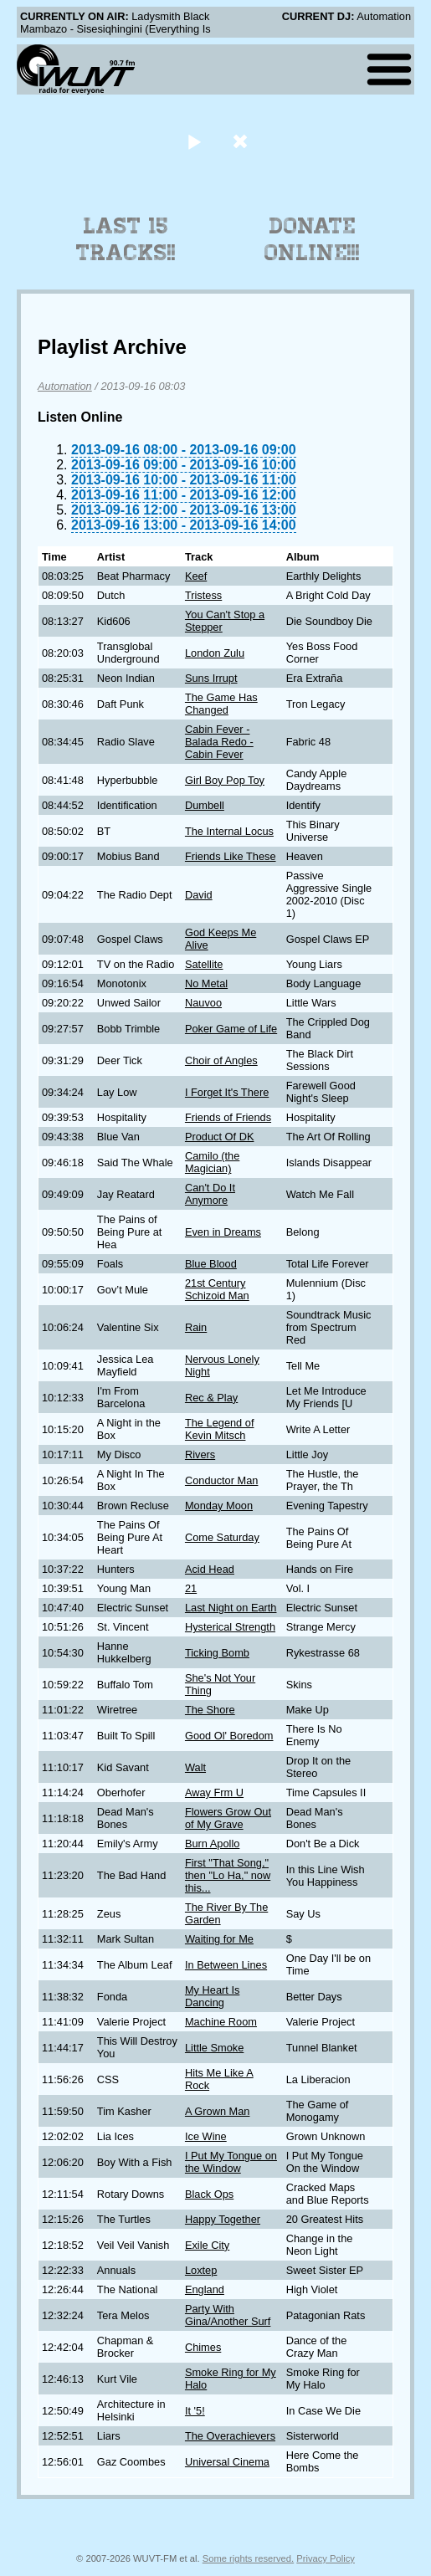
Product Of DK (219, 1136)
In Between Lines (226, 1965)
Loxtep (201, 2270)
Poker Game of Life (231, 1028)
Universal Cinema (227, 2462)
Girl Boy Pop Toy (224, 780)
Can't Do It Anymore (210, 1193)
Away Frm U (214, 1792)
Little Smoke (214, 2047)
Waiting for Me (219, 1939)
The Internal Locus (229, 831)
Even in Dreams (223, 1232)
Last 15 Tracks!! (126, 239)
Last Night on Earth (231, 1607)
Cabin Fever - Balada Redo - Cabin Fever (219, 742)
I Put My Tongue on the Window (231, 2161)
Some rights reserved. (248, 2558)
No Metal (206, 983)
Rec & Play (211, 1397)
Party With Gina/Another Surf (227, 2315)
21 (191, 1588)
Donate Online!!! (312, 239)
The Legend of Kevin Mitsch (219, 1429)
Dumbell (204, 805)
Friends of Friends (228, 1117)
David (199, 895)
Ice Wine (206, 2136)
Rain (196, 1327)
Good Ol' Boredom (229, 1735)
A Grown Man (217, 2111)
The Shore (210, 1709)
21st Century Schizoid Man (217, 1289)
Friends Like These (230, 856)
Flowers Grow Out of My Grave (228, 1818)
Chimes (203, 2347)
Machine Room (221, 2021)
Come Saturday (222, 1537)
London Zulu (214, 653)
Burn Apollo (212, 1843)
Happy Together (222, 2219)
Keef (196, 576)
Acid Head (209, 1569)
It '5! (195, 2410)
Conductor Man (222, 1480)
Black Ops (209, 2194)
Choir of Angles (221, 1060)
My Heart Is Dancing (212, 1996)
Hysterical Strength (230, 1627)
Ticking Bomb (217, 1652)
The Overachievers (230, 2436)
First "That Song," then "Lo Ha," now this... (227, 1875)
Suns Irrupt (211, 678)
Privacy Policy (325, 2558)
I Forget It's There (227, 1092)
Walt (195, 1767)
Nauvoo (203, 1002)
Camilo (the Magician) (212, 1162)
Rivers (200, 1454)
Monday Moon (219, 1505)
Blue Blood (211, 1263)
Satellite (204, 964)
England (204, 2289)
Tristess (203, 595)
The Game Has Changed (221, 703)
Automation (65, 386)
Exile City (207, 2245)
